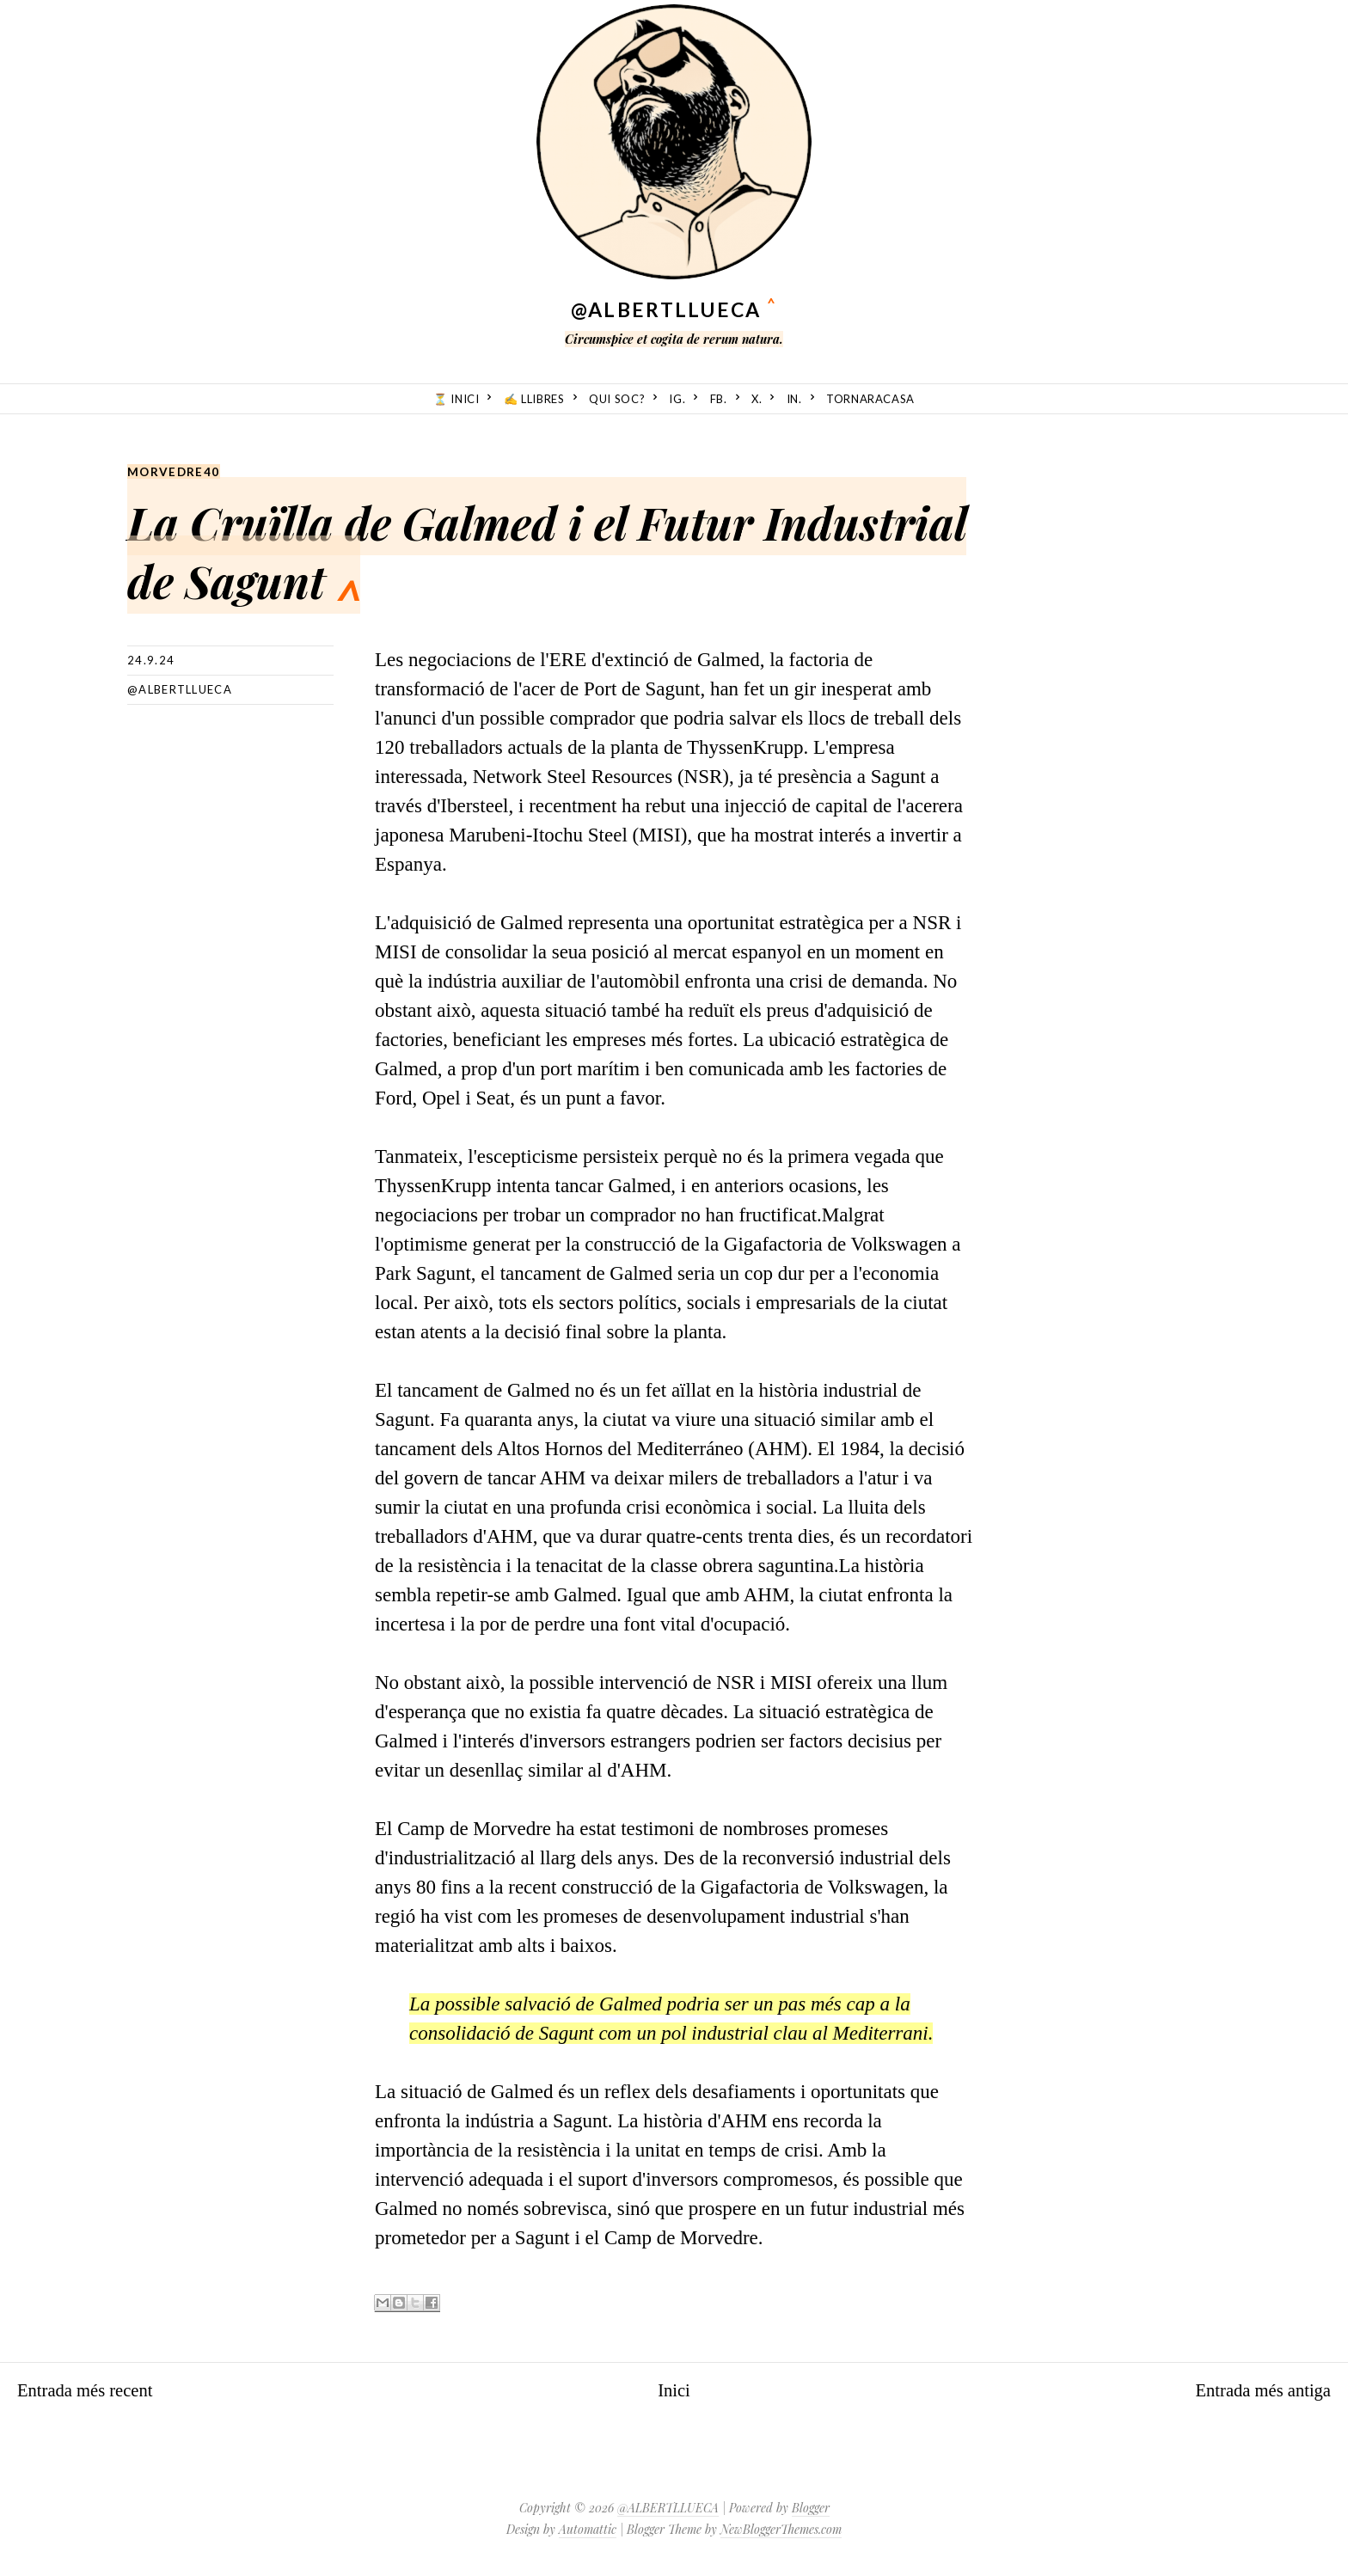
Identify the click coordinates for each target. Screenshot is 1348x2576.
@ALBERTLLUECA (666, 309)
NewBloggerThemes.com (781, 2528)
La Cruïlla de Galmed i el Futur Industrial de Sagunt (539, 544)
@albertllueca (179, 688)
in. (794, 399)
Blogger (811, 2507)
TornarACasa (870, 399)
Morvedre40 (174, 471)
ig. (677, 399)
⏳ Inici (456, 399)
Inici (674, 2389)
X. (756, 399)
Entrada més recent (92, 2389)
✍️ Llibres (534, 399)
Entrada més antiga (1255, 2389)
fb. (718, 399)
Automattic (587, 2528)
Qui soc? (617, 399)
